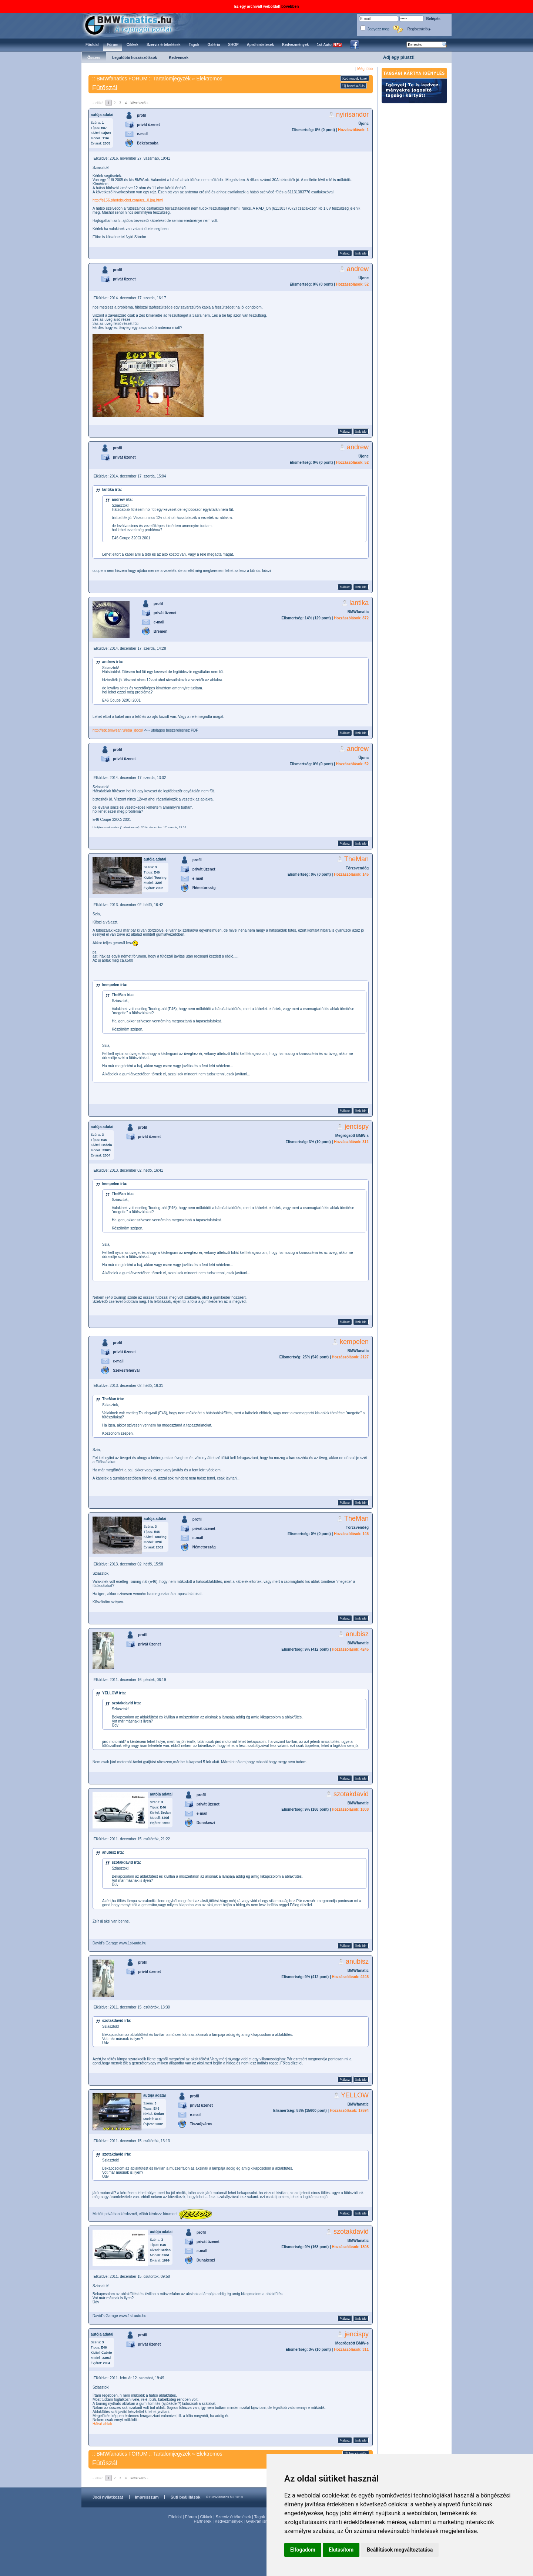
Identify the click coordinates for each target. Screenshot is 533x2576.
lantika (359, 602)
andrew (358, 269)
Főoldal (175, 2517)
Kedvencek (178, 58)
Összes (93, 58)
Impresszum (147, 2497)
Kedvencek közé (354, 78)
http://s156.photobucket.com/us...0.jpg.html (128, 200)
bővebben (290, 6)
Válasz (345, 253)
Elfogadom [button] (302, 2550)
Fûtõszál (104, 87)
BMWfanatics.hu (137, 24)
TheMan (356, 859)
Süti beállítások (186, 2497)
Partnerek (202, 2521)
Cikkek (206, 2517)
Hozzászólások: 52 (352, 284)
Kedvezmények (228, 2521)
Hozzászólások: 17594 (349, 2111)
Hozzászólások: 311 (351, 1142)
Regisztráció (419, 29)
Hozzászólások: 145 (351, 874)
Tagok (259, 2517)
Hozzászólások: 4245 (350, 1649)
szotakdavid (351, 1794)
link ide (360, 253)
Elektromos (209, 78)
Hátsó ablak (102, 2424)
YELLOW (355, 2095)
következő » (139, 103)
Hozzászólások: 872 (351, 618)
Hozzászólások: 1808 (350, 1809)
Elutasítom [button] (341, 2550)
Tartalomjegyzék (172, 78)
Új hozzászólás (353, 86)
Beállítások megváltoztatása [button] (400, 2550)
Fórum (191, 2517)
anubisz (357, 1634)
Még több (365, 69)
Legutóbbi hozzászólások (134, 58)
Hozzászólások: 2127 (350, 1357)
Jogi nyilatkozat (108, 2497)
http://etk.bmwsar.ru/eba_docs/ (118, 730)
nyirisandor (352, 114)
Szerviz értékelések (233, 2517)
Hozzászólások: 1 (353, 130)
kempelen (354, 1341)
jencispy (357, 1126)
